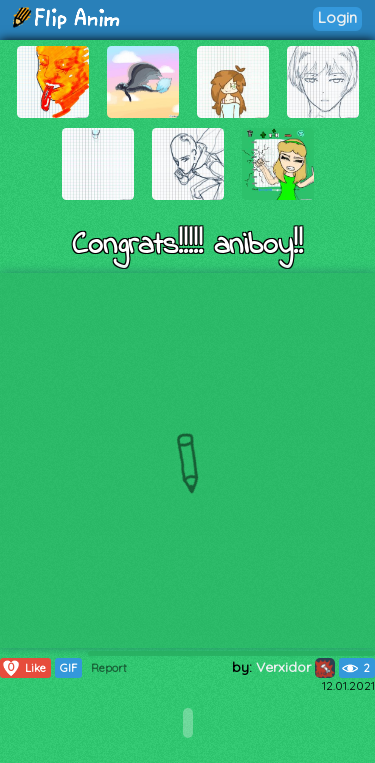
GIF (68, 668)
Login (337, 17)
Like (23, 668)
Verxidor (295, 667)
